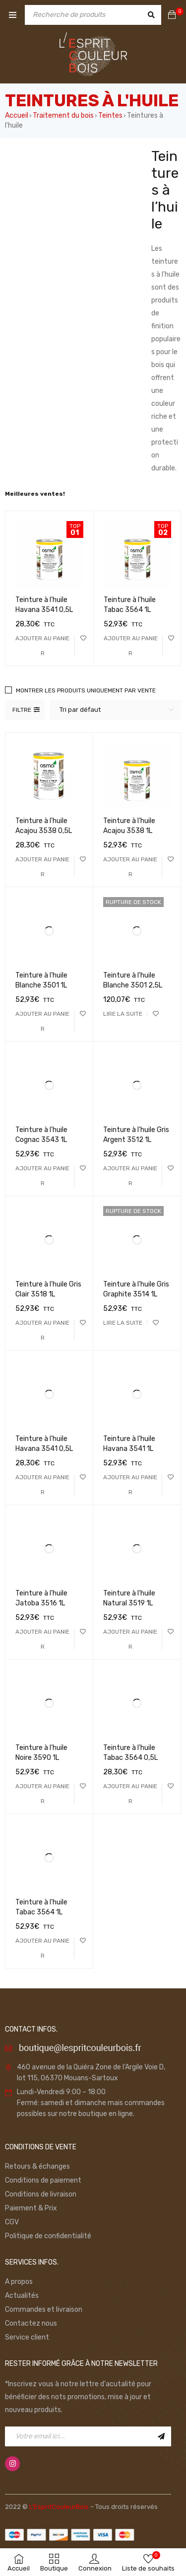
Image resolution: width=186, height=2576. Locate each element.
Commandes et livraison (43, 2309)
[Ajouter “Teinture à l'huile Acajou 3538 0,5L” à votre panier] (42, 867)
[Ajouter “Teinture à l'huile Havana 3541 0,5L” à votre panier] (42, 646)
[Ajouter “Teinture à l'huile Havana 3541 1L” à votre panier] (130, 1485)
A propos (19, 2281)
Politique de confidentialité (48, 2236)
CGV (12, 2222)
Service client (27, 2337)
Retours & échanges (37, 2166)
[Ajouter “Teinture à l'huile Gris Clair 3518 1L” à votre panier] (42, 1330)
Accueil (16, 115)
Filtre (21, 709)
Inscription (161, 2436)
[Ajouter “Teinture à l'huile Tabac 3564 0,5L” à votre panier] (130, 1794)
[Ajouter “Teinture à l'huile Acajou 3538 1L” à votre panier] (130, 867)
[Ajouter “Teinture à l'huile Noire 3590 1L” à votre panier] (42, 1794)
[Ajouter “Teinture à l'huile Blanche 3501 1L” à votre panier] (42, 1021)
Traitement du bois (63, 115)
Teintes (110, 115)
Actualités (22, 2295)
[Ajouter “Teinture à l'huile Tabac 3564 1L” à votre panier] (131, 646)
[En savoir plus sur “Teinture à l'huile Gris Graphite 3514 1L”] (122, 1322)
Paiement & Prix (31, 2208)
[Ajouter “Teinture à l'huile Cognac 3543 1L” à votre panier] (42, 1176)
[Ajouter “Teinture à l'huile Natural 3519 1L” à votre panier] (130, 1639)
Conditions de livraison (40, 2194)
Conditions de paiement (43, 2180)
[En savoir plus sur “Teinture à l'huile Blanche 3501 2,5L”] (122, 1013)
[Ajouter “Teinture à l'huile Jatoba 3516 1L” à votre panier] (42, 1639)
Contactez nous (31, 2323)
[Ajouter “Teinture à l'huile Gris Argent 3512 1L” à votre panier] (130, 1176)
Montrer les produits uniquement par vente (86, 690)
